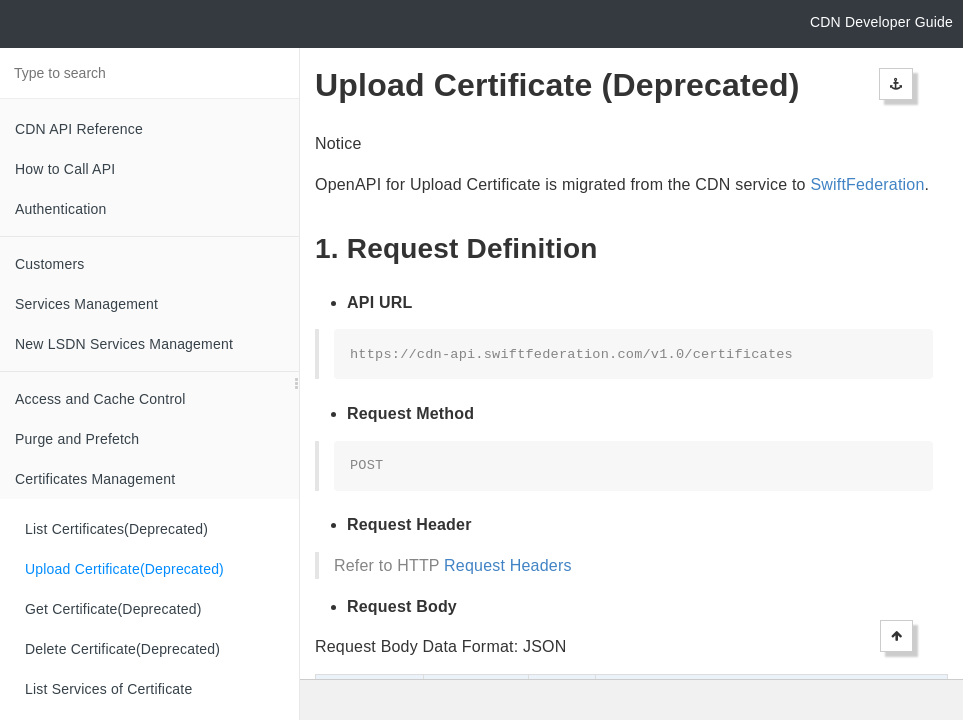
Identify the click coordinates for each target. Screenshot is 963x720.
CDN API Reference (79, 129)
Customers (49, 264)
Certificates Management (95, 479)
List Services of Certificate (108, 689)
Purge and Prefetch (77, 439)
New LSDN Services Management (124, 344)
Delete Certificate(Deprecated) (122, 649)
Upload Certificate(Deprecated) (124, 569)
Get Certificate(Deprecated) (113, 609)
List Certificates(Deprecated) (116, 529)
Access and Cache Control (100, 399)
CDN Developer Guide (881, 22)
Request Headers (508, 565)
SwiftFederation (867, 184)
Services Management (86, 304)
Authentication (61, 209)
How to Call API (65, 169)
